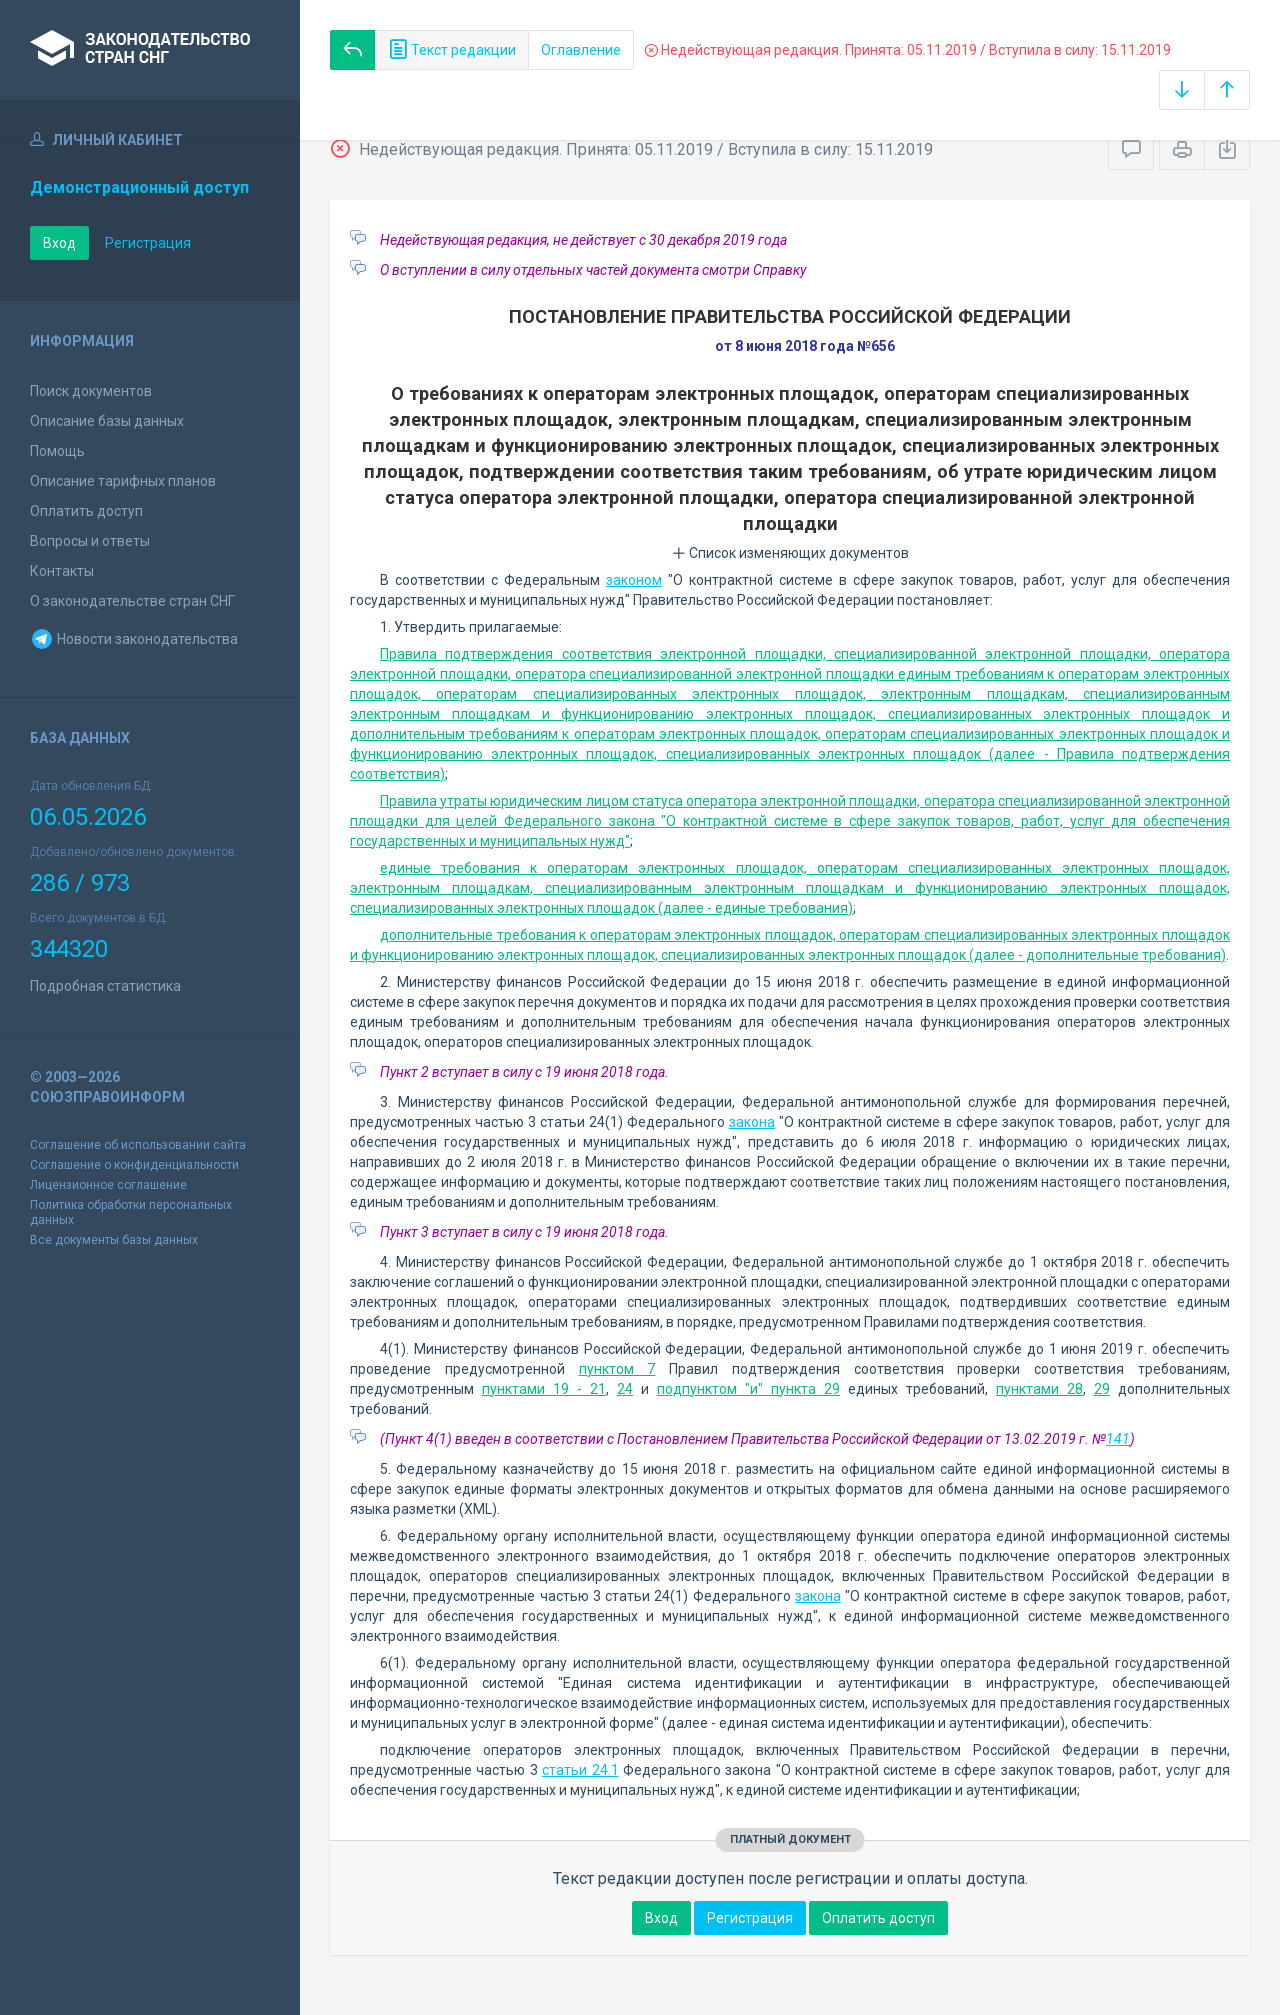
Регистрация (148, 243)
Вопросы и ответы (90, 541)
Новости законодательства (134, 639)
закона (752, 1122)
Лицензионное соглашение (108, 1185)
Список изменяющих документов (790, 553)
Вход (59, 243)
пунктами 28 (1039, 1389)
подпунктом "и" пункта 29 (748, 1389)
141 (1118, 1439)
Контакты (62, 571)
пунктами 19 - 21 (544, 1389)
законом (634, 580)
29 (1102, 1389)
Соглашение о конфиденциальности (134, 1165)
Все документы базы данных (114, 1240)
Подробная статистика (105, 986)
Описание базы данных (107, 421)
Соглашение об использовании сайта (138, 1145)
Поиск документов (91, 391)
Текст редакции (452, 50)
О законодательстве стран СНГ (132, 601)
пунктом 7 (617, 1369)
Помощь (57, 451)
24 (625, 1389)
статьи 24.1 (580, 1770)
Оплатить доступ (86, 511)
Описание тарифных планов (123, 481)
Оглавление (581, 50)
